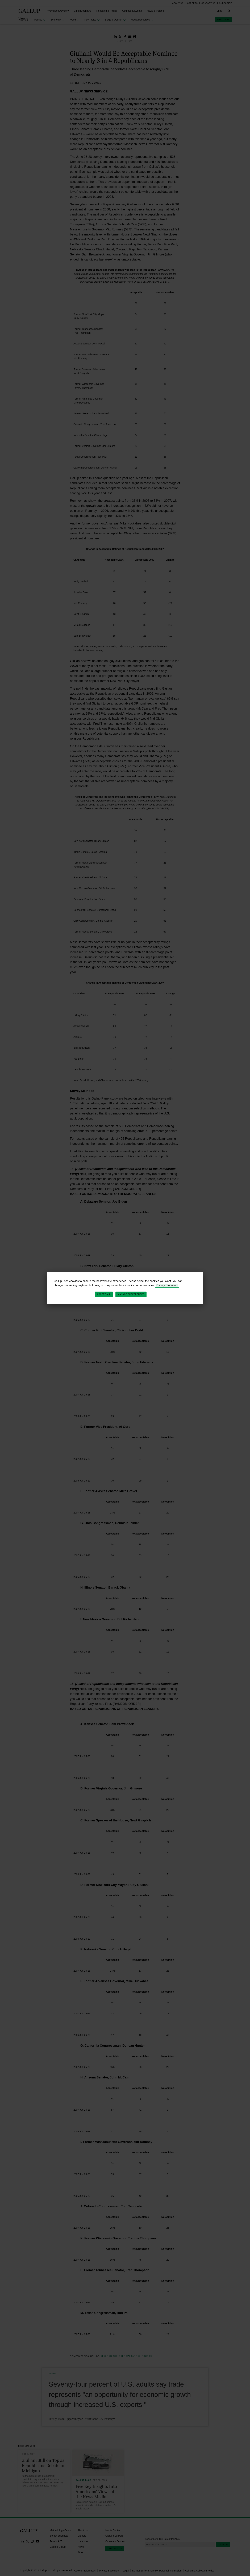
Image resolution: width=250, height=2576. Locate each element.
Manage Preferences (131, 1294)
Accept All (103, 1294)
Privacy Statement (167, 1285)
